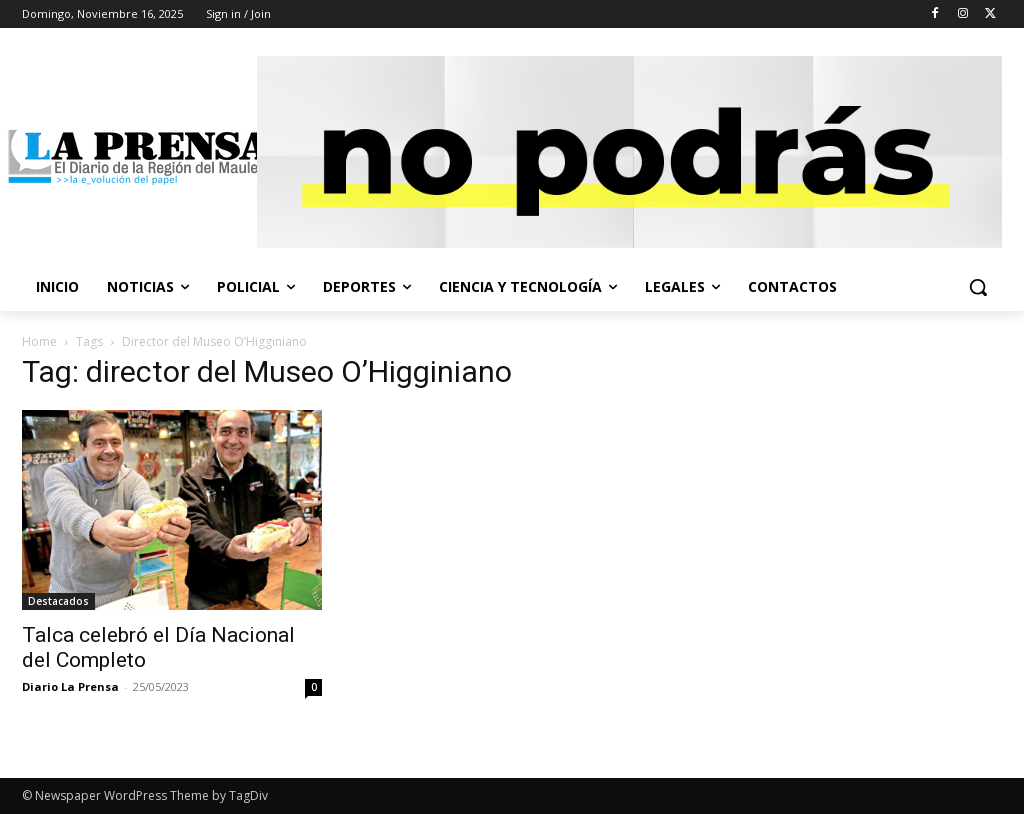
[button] (978, 287)
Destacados (58, 601)
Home (39, 341)
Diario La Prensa (70, 686)
